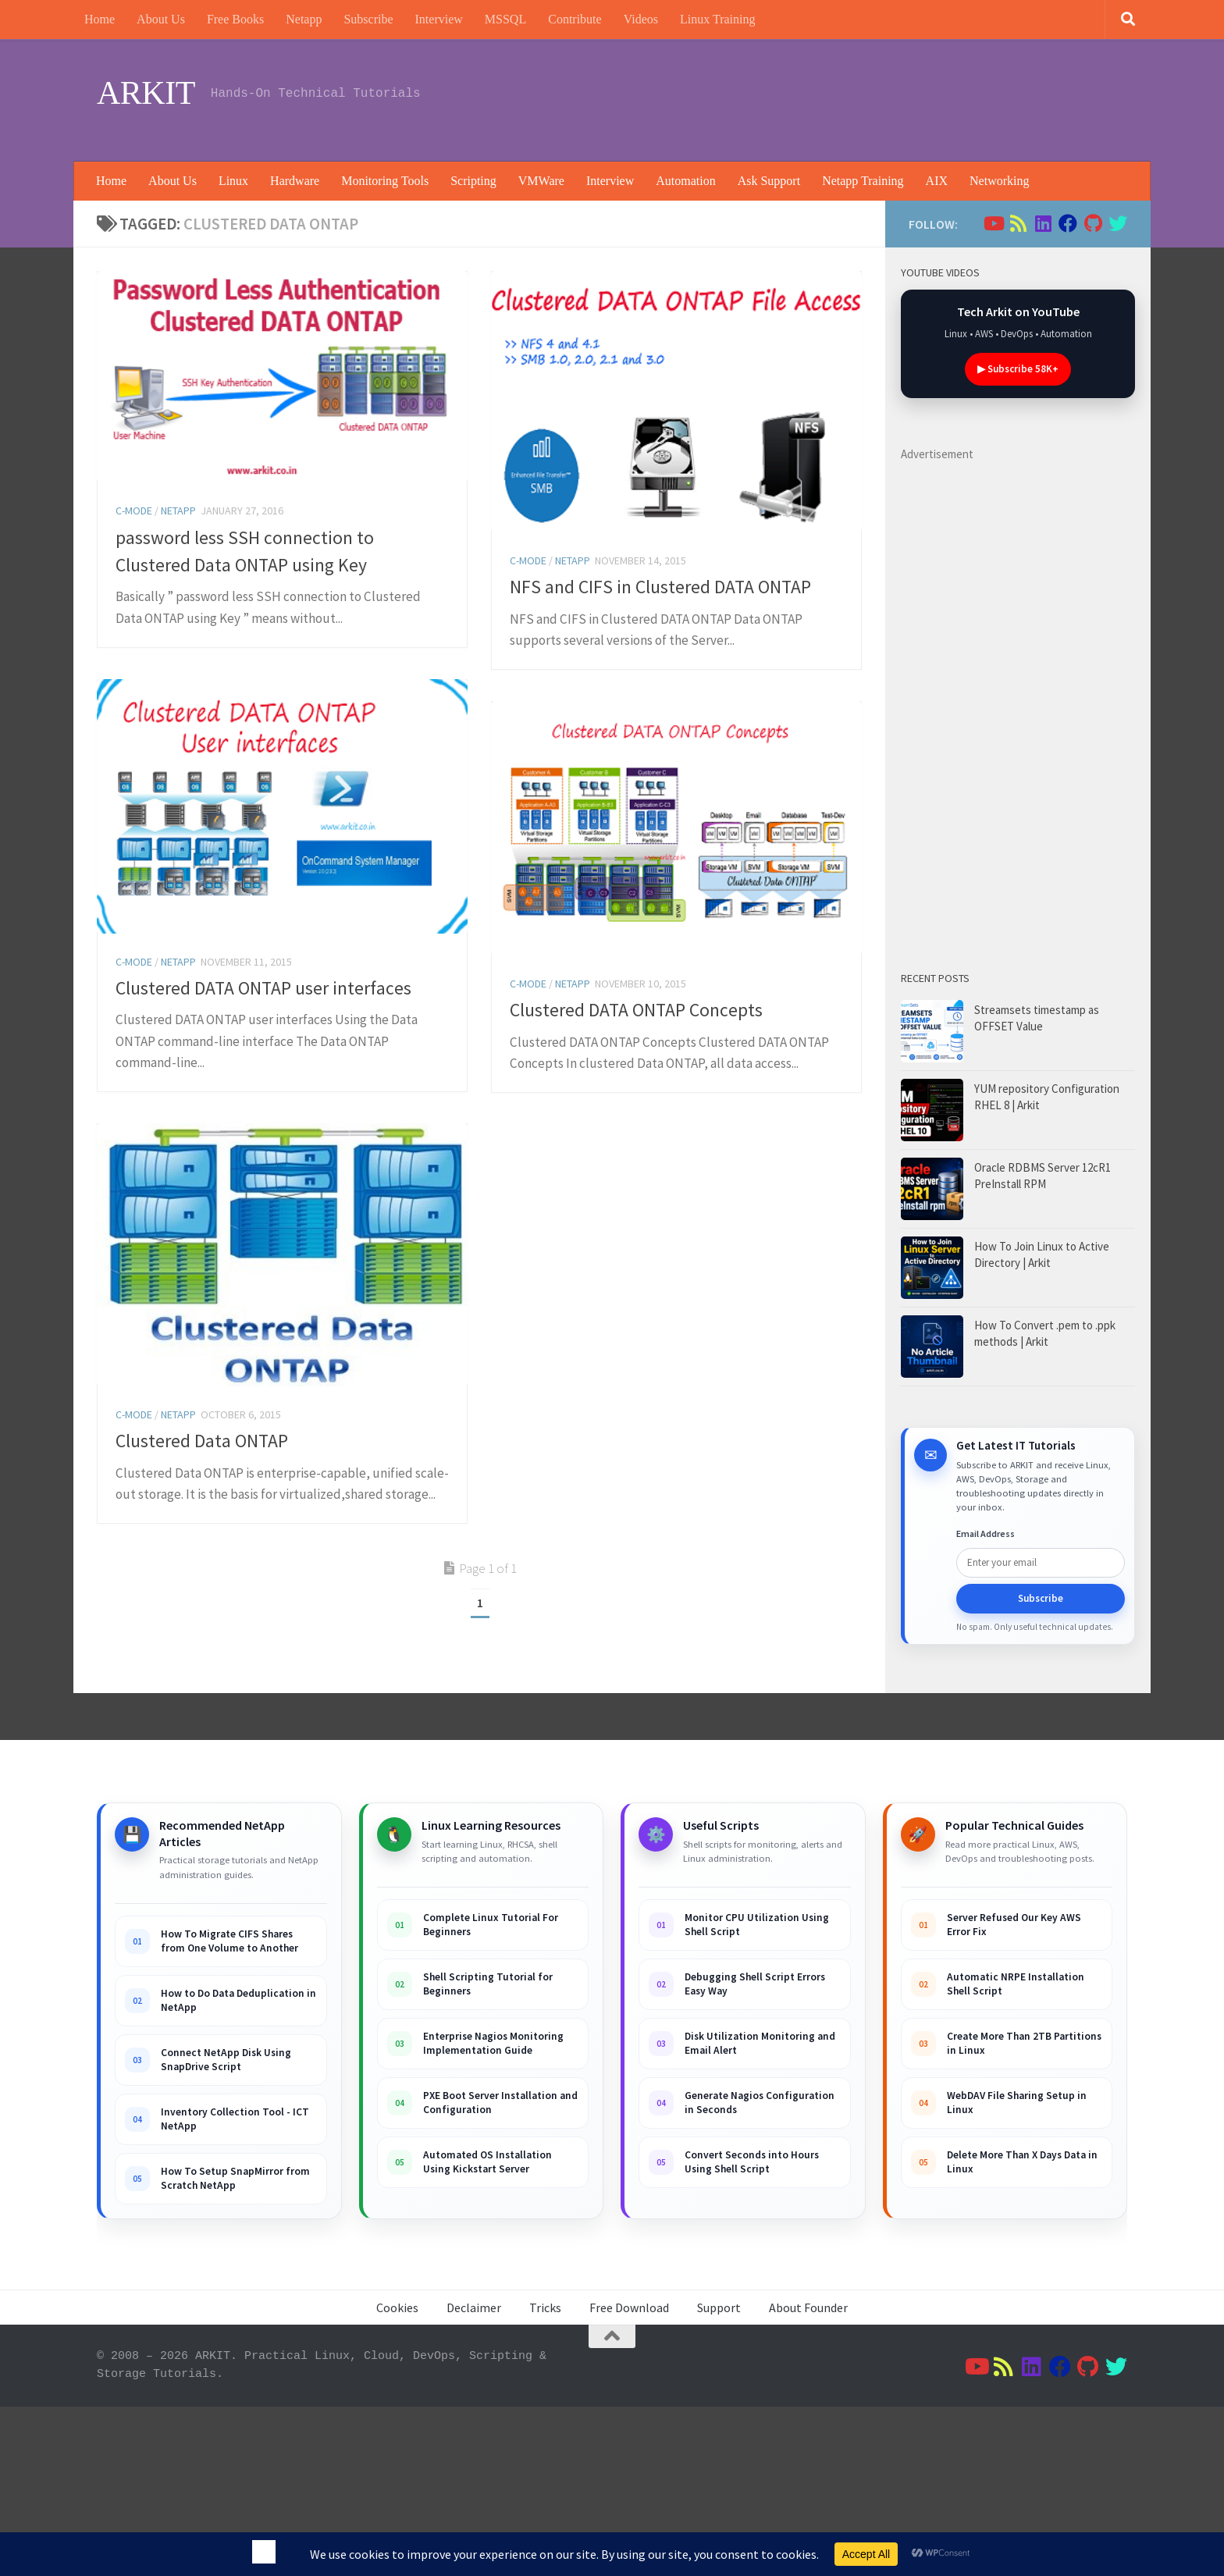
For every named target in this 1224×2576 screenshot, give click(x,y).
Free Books (235, 19)
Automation (685, 180)
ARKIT (146, 93)
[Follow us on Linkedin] (1043, 223)
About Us (161, 19)
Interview (439, 19)
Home (99, 19)
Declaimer (474, 2307)
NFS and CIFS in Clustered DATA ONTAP (660, 586)
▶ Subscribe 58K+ (1018, 368)
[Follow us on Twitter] (1117, 223)
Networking (999, 180)
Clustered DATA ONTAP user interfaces (263, 988)
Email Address (985, 1533)
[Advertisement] (843, 97)
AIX (937, 180)
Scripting (473, 180)
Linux (233, 180)
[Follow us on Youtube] (993, 223)
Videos (641, 19)
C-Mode (134, 510)
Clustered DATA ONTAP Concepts (636, 1009)
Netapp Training (862, 180)
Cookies (397, 2307)
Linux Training (717, 19)
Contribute (574, 19)
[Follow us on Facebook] (1068, 223)
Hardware (294, 180)
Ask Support (769, 180)
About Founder (808, 2307)
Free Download (629, 2307)
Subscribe (368, 19)
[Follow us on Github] (1092, 223)
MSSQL (505, 19)
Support (719, 2307)
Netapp (304, 19)
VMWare (541, 180)
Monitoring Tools (385, 180)
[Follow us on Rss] (1018, 223)
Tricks (545, 2307)
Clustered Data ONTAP (202, 1557)
